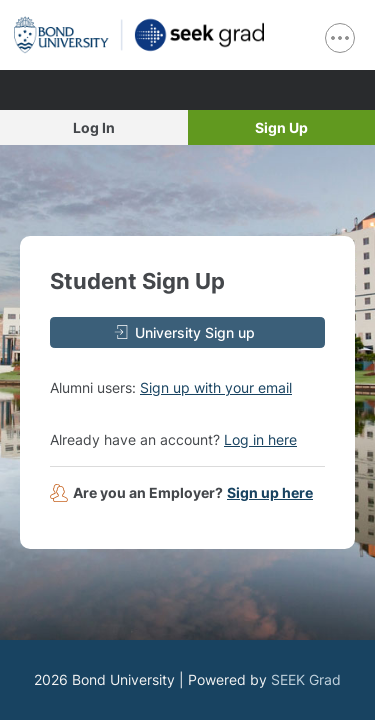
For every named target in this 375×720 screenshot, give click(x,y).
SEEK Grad (306, 679)
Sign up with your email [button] (216, 387)
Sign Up (281, 127)
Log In (94, 127)
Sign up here (270, 492)
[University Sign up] (187, 332)
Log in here (260, 439)
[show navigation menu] (340, 38)
